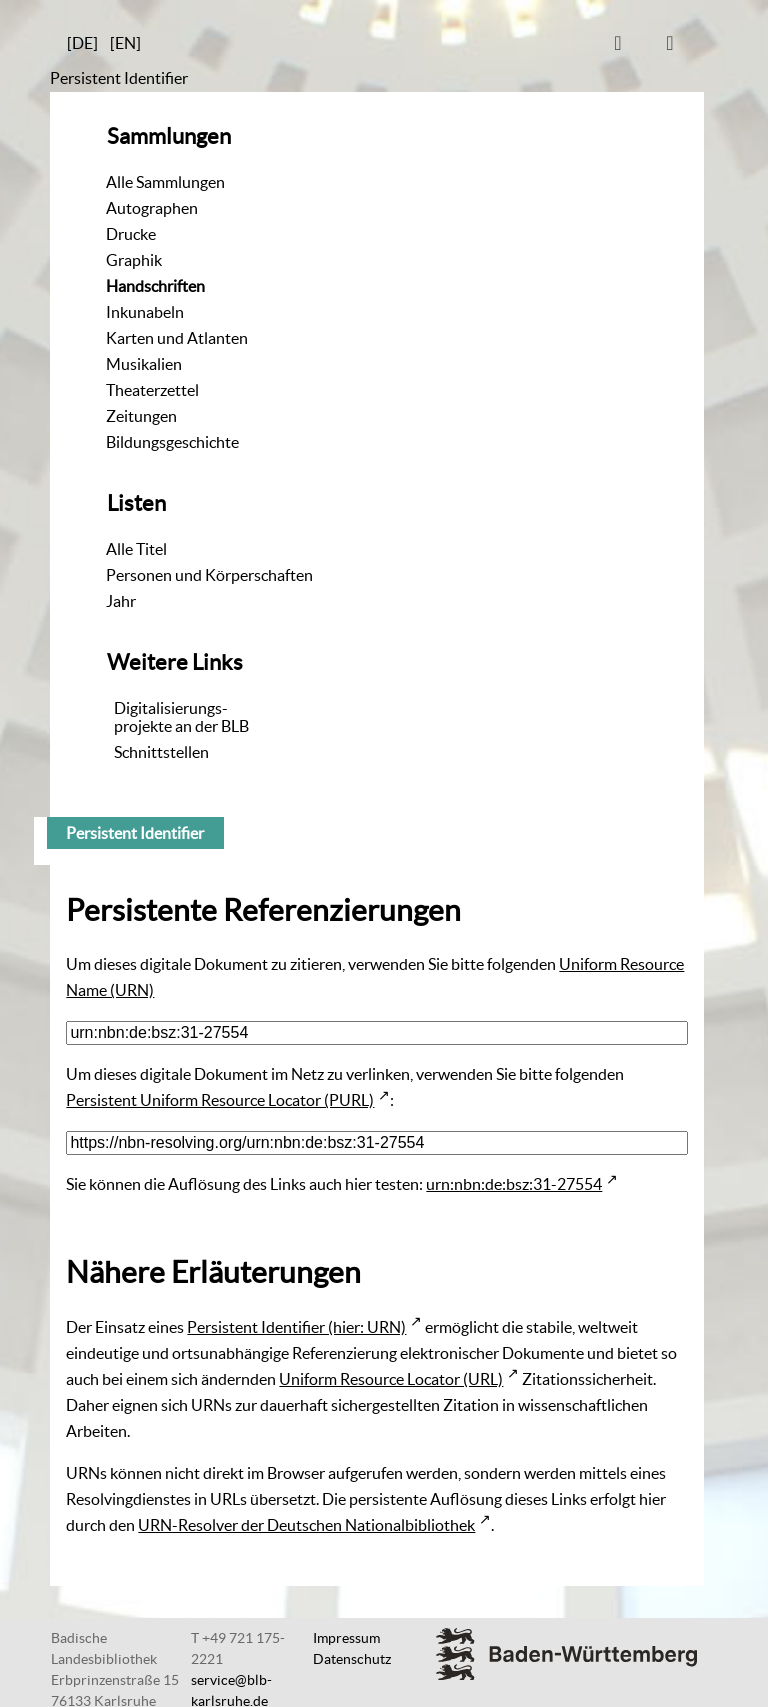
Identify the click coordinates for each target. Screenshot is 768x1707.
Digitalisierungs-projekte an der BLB (181, 717)
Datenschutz (352, 1659)
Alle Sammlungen (165, 182)
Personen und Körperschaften (209, 575)
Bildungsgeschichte (172, 442)
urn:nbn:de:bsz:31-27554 (514, 1184)
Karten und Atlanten (177, 338)
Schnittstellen (161, 752)
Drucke (131, 234)
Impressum (346, 1638)
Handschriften (155, 286)
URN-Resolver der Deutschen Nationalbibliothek (306, 1525)
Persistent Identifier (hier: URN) (296, 1327)
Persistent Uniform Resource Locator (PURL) (220, 1100)
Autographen (152, 208)
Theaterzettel (152, 390)
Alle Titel (136, 549)
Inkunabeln (145, 312)
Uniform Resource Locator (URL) (391, 1379)
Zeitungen (141, 416)
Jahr (121, 601)
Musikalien (144, 364)
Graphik (134, 260)
